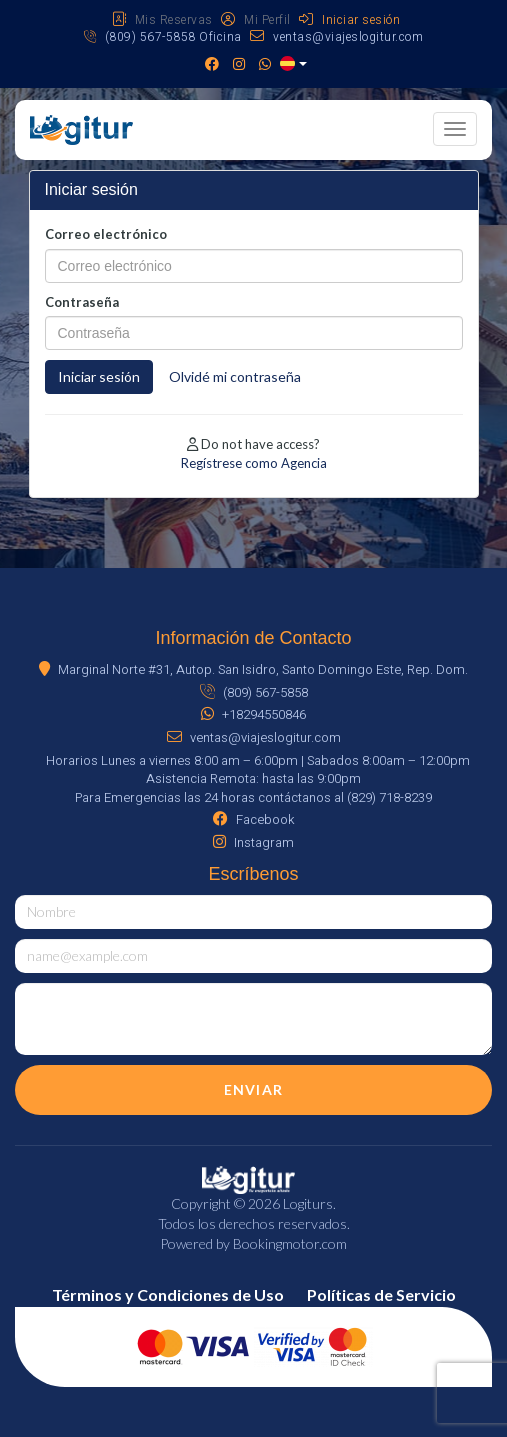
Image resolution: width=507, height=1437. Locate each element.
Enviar (254, 1089)
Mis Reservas (162, 20)
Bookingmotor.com (290, 1243)
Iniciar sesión (349, 20)
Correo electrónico (106, 234)
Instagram (253, 842)
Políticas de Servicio (381, 1294)
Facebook (254, 819)
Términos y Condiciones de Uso (168, 1294)
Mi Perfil (256, 20)
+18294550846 (253, 714)
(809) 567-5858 (254, 692)
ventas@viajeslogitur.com (336, 37)
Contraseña (82, 302)
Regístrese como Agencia (254, 463)
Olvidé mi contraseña (235, 376)
